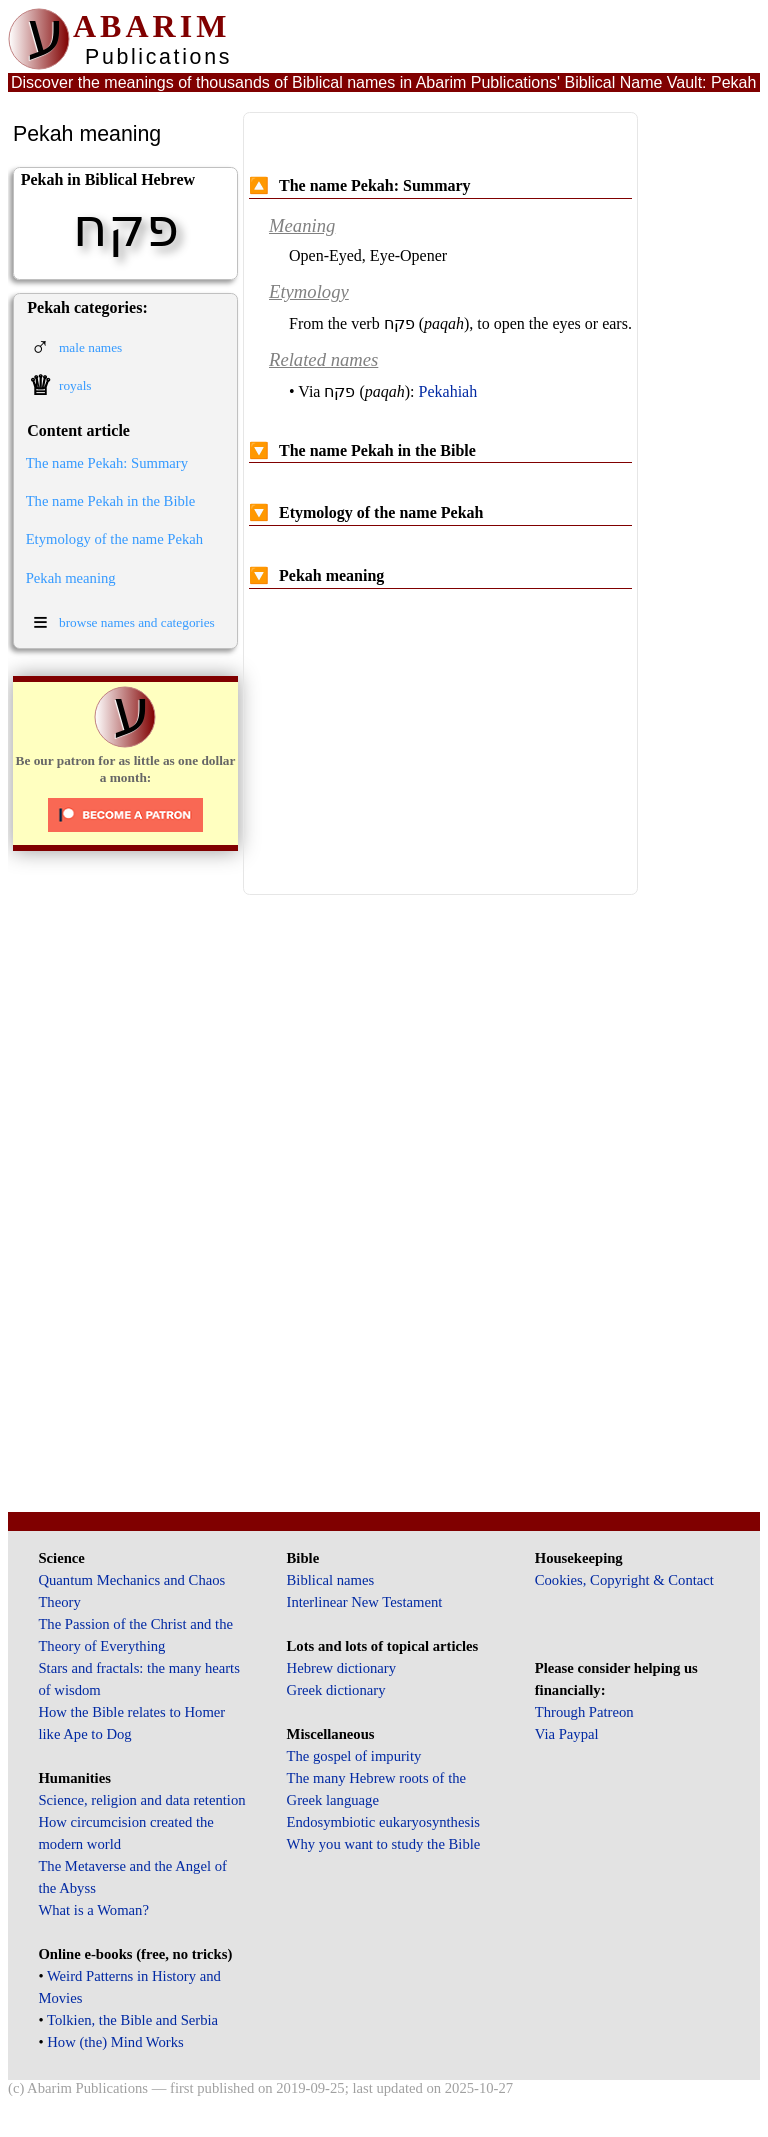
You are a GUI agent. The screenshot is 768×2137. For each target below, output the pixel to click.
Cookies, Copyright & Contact (624, 1580)
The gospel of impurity (354, 1756)
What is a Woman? (93, 1910)
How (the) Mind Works (115, 2042)
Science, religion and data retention (141, 1800)
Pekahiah (448, 391)
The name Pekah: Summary (107, 463)
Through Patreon (584, 1712)
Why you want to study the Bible (384, 1844)
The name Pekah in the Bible (111, 501)
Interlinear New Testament (365, 1602)
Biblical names (331, 1580)
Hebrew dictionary (341, 1668)
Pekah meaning (71, 578)
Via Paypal (567, 1734)
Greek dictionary (336, 1690)
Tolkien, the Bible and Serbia (132, 2020)
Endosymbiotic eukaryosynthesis (383, 1822)
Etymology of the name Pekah (114, 539)
